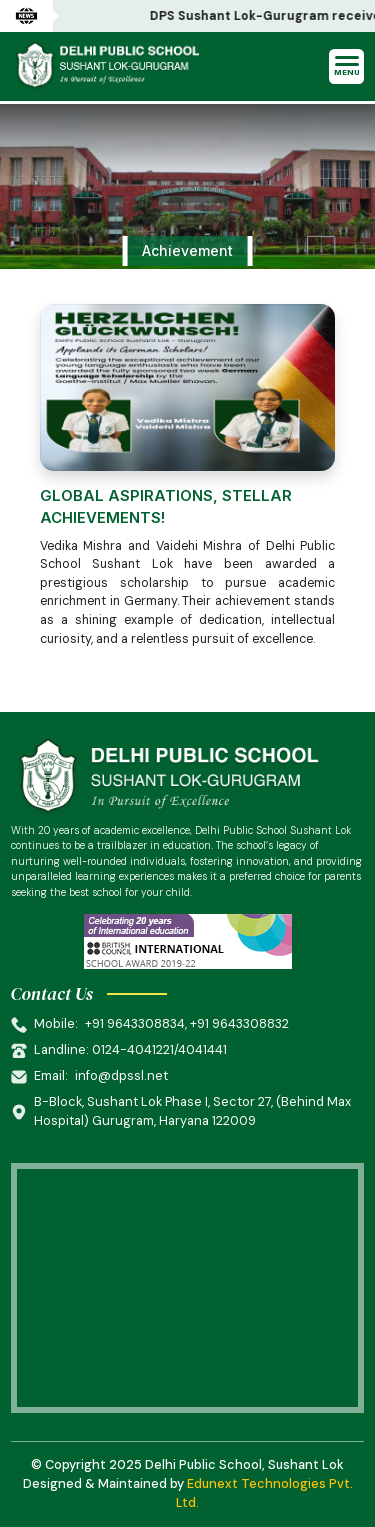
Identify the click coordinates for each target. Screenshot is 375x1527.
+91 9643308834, (137, 1023)
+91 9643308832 (239, 1023)
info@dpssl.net (121, 1075)
